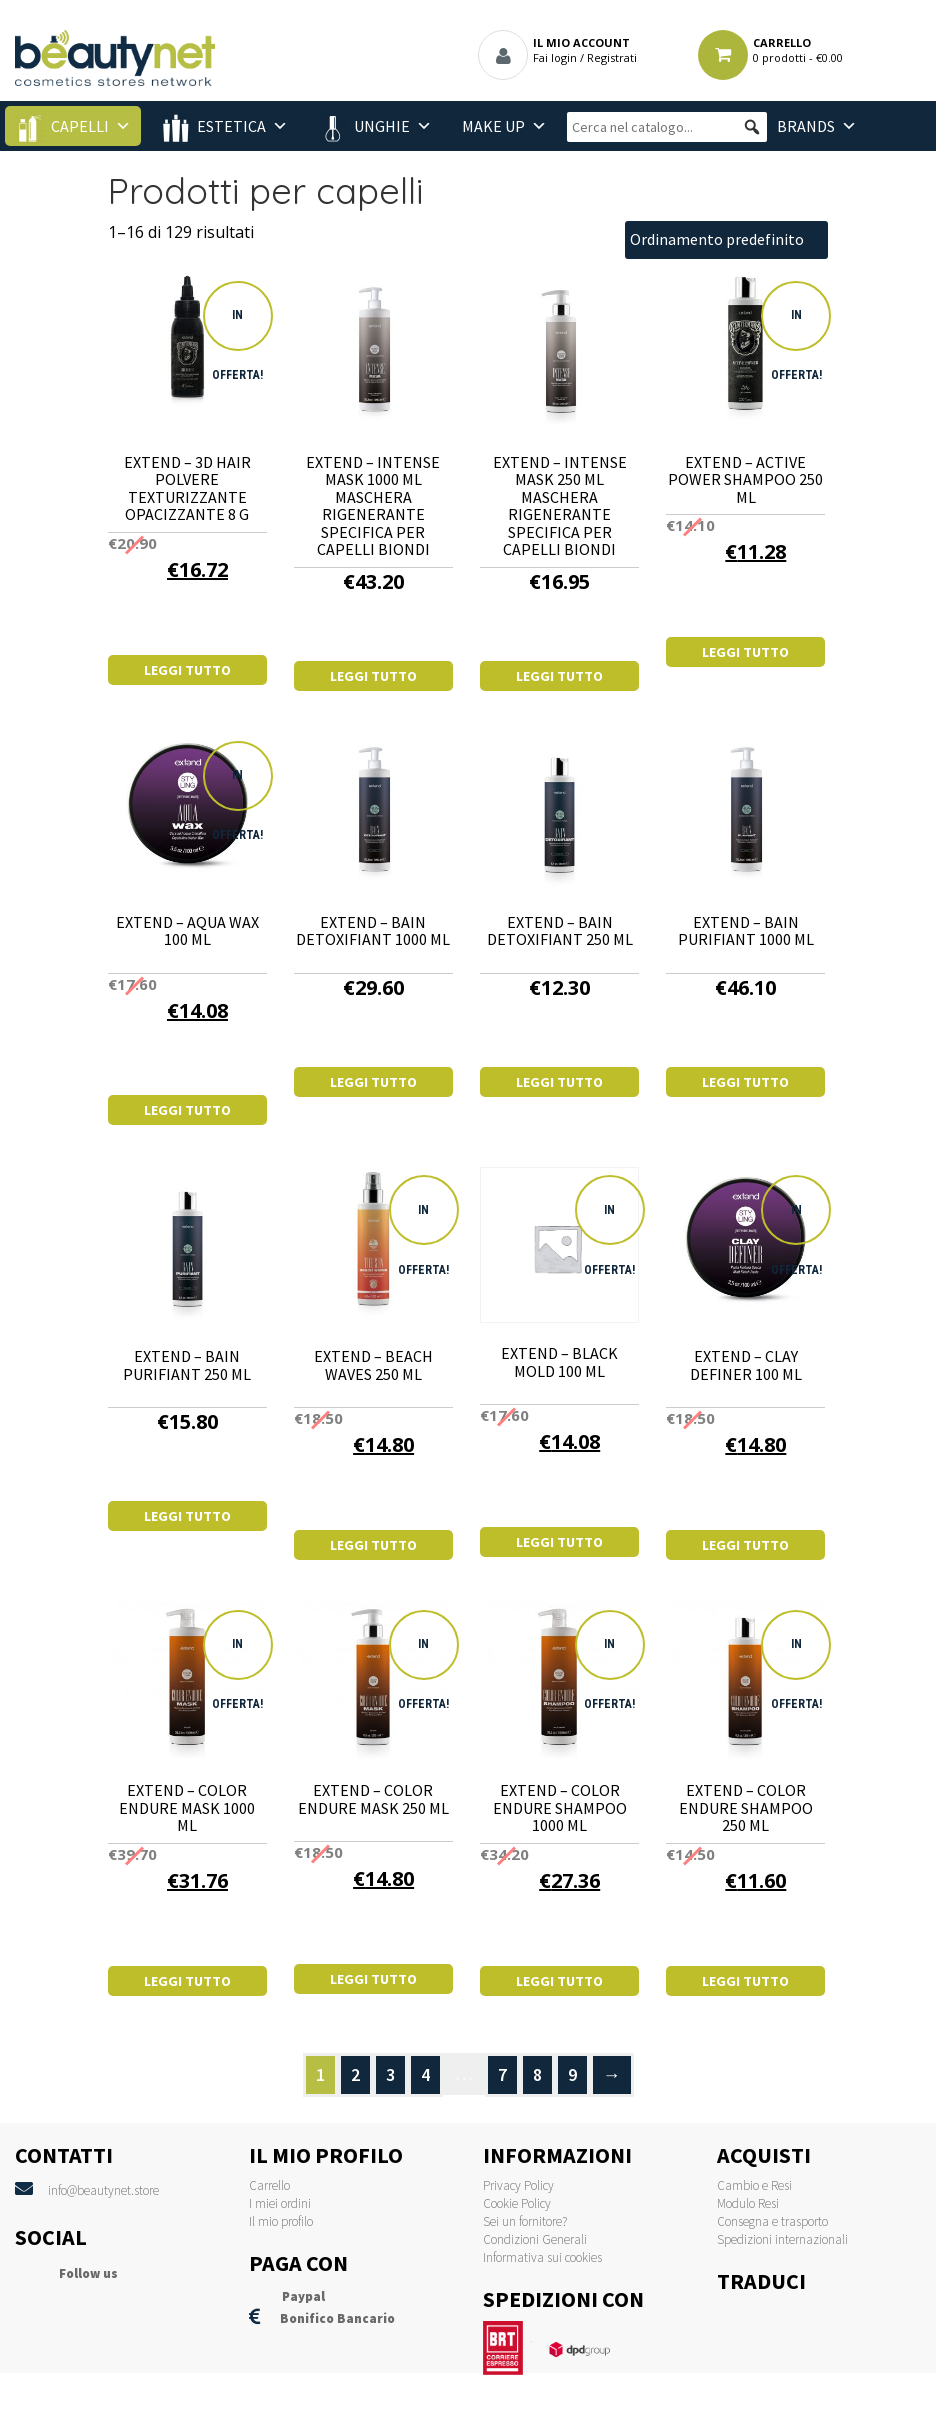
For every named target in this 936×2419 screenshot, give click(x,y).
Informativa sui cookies (542, 2257)
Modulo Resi (748, 2203)
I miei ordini (280, 2203)
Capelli (80, 126)
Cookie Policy (517, 2203)
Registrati (612, 57)
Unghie (382, 126)
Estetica (231, 126)
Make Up (493, 126)
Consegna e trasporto (772, 2221)
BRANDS (806, 126)
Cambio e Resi (754, 2185)
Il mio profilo (281, 2221)
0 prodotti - (798, 57)
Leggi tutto (187, 670)
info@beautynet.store (103, 2190)
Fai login (555, 57)
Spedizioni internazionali (782, 2239)
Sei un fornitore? (525, 2221)
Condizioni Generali (535, 2239)
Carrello (269, 2185)
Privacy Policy (518, 2185)
